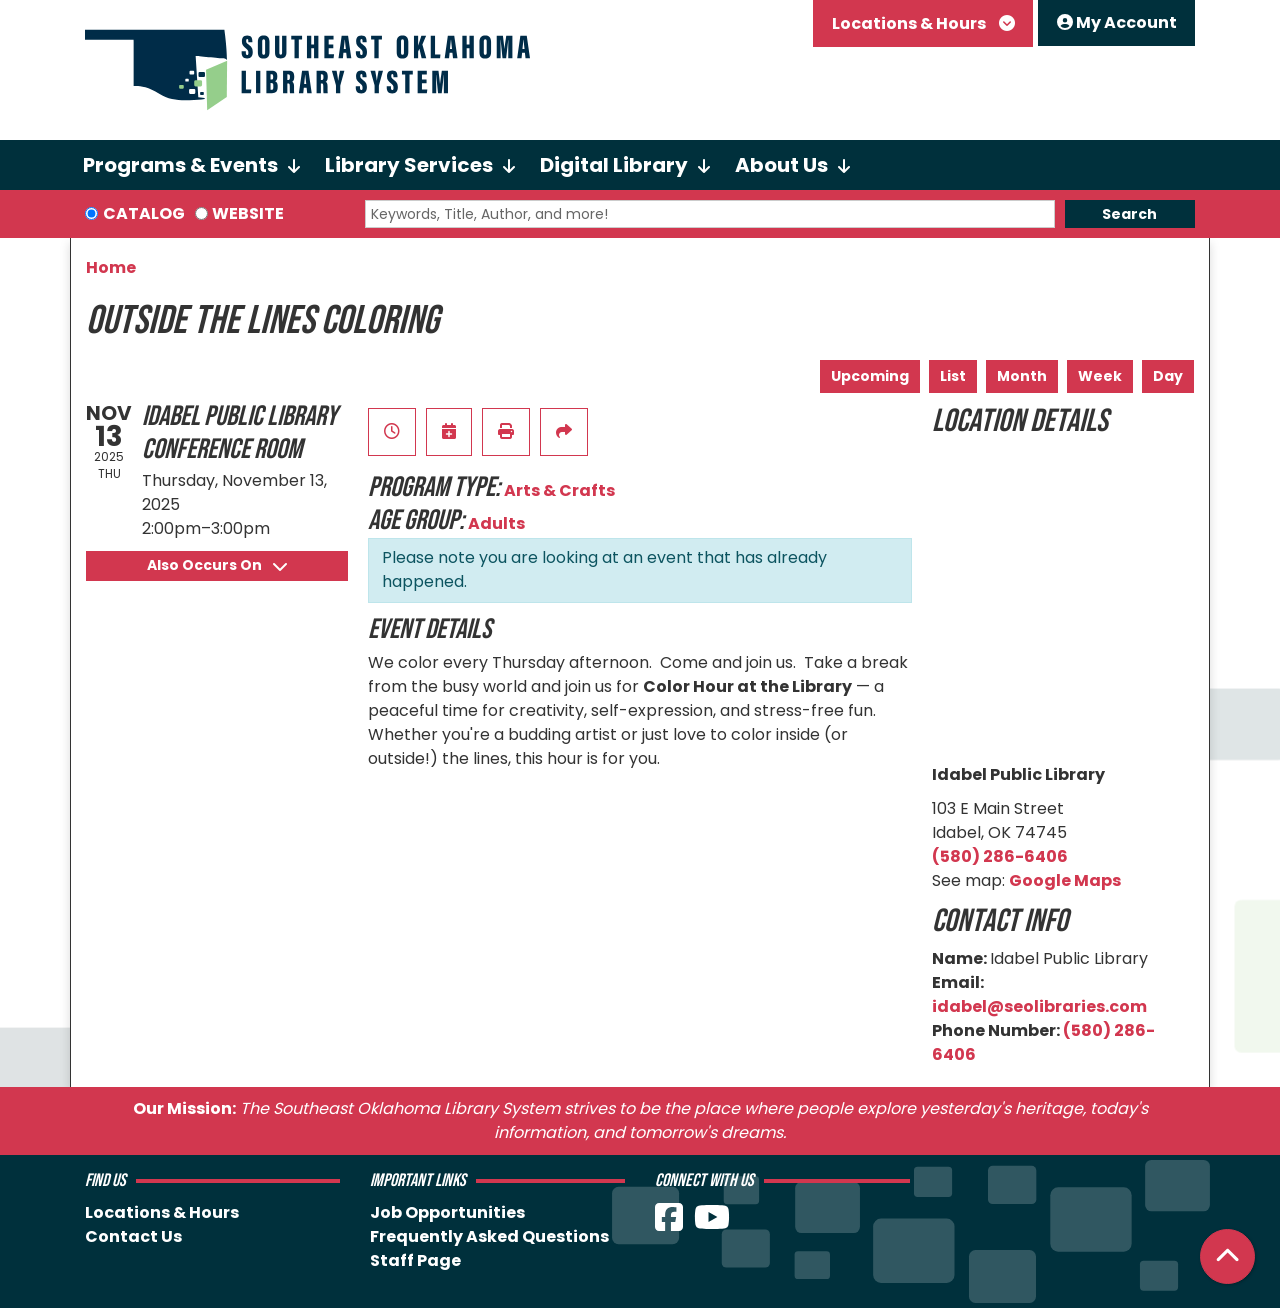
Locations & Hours (910, 23)
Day (1168, 376)
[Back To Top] (1227, 1256)
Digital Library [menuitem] (614, 165)
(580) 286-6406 (1000, 856)
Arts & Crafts (559, 490)
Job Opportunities (447, 1212)
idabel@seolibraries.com (1039, 1006)
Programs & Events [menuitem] (180, 165)
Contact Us (133, 1236)
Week (1100, 376)
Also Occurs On (217, 565)
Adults (496, 523)
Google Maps (1065, 880)
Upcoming (870, 376)
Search (1129, 214)
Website (248, 213)
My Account (1117, 22)
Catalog (144, 213)
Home (111, 267)
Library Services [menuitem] (409, 165)
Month (1022, 376)
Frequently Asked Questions (489, 1236)
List (953, 376)
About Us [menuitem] (781, 165)
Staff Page (415, 1260)
